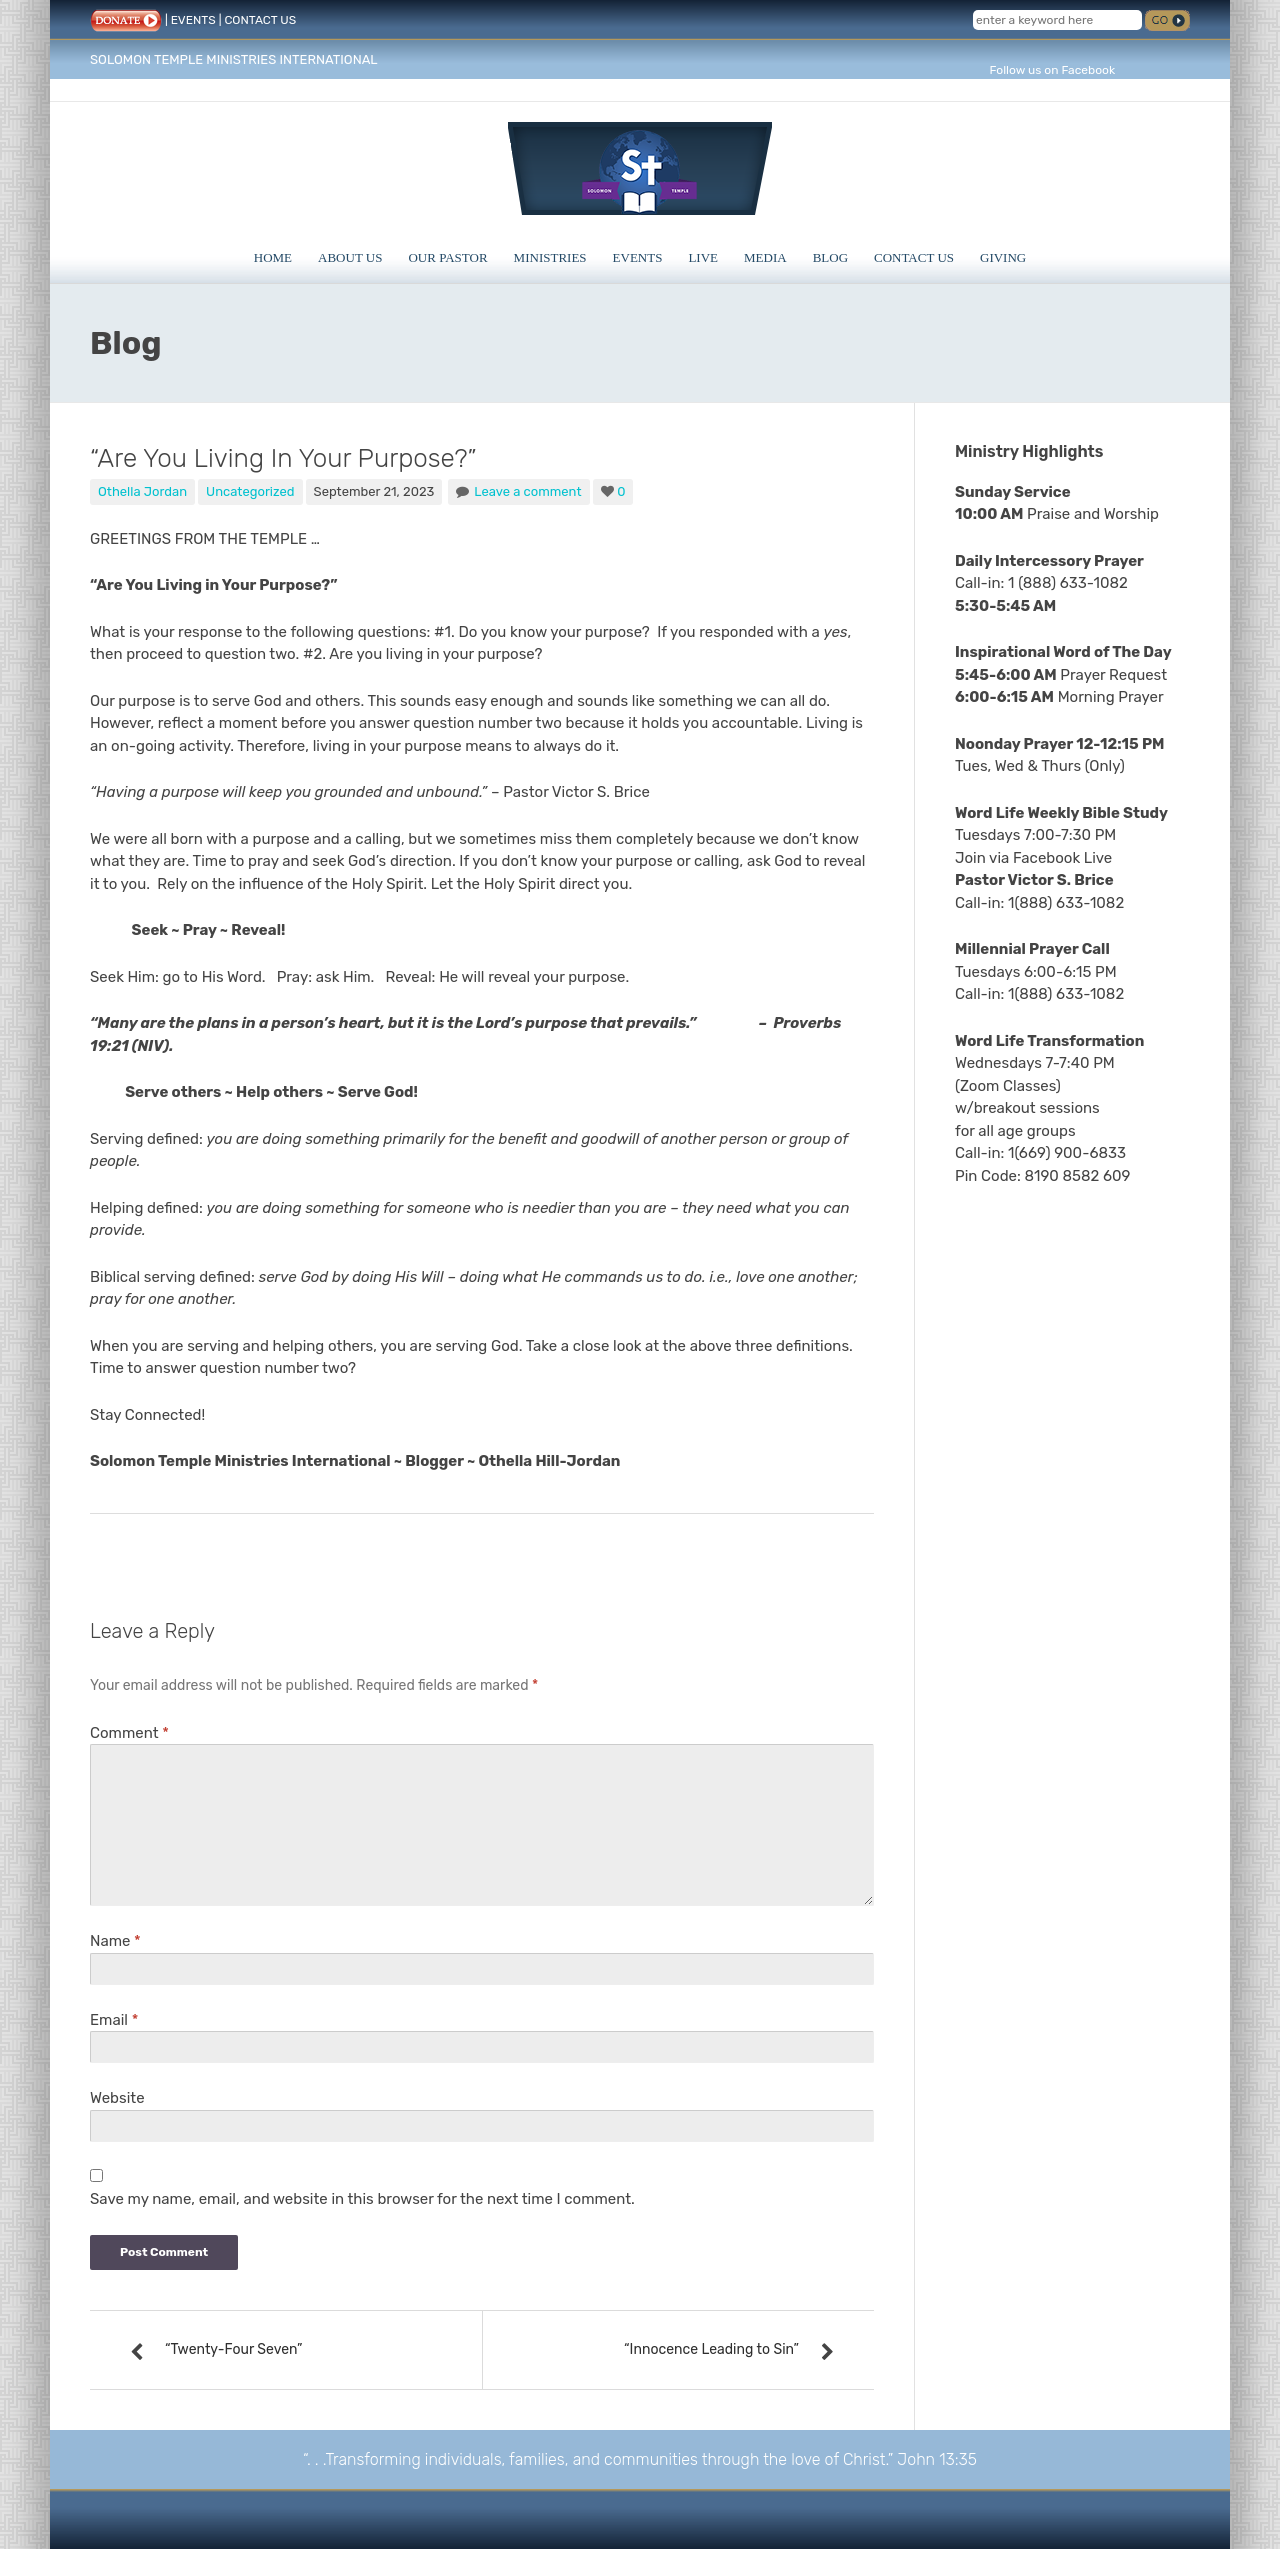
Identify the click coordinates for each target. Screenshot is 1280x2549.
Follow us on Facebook (1052, 70)
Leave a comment (527, 491)
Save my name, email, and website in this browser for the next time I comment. (362, 2199)
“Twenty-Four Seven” (233, 2349)
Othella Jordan (142, 491)
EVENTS (193, 20)
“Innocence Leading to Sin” (711, 2349)
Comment (129, 1733)
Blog (830, 257)
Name (115, 1941)
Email (114, 2020)
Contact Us (914, 257)
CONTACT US (260, 20)
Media (765, 257)
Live (703, 257)
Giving (1003, 257)
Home (273, 257)
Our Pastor (447, 257)
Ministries (550, 257)
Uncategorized (250, 491)
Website (117, 2098)
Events (638, 257)
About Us (350, 257)
